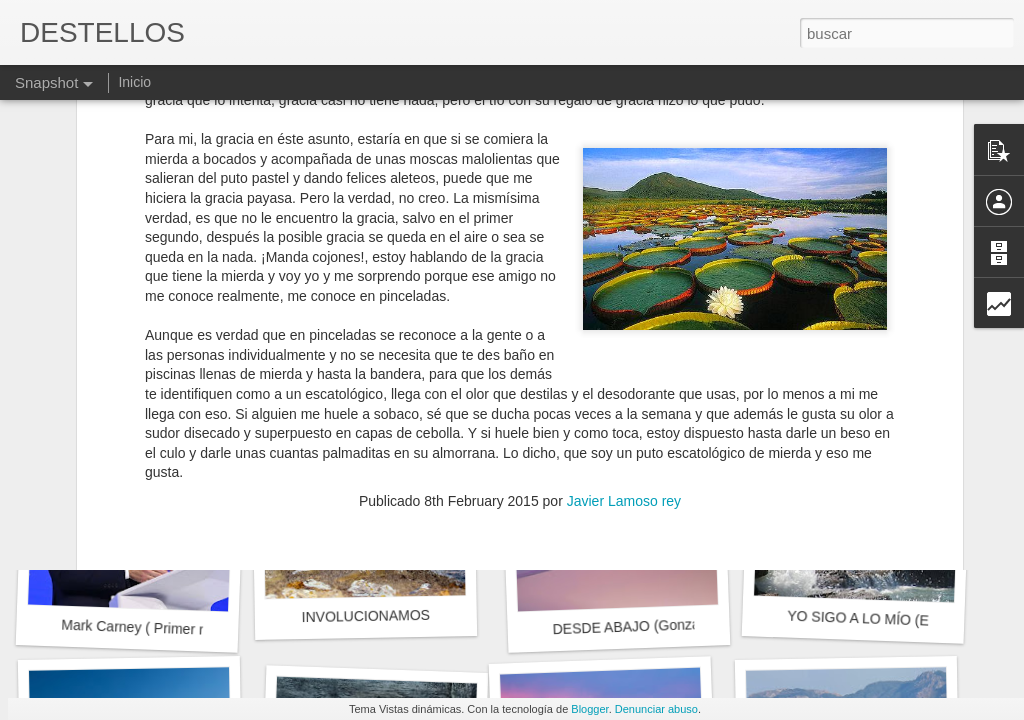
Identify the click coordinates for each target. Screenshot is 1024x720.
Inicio (134, 82)
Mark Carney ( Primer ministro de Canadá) (193, 629)
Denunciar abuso (656, 709)
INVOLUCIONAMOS (365, 616)
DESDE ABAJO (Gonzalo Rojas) (653, 625)
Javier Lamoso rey (624, 203)
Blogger (589, 709)
